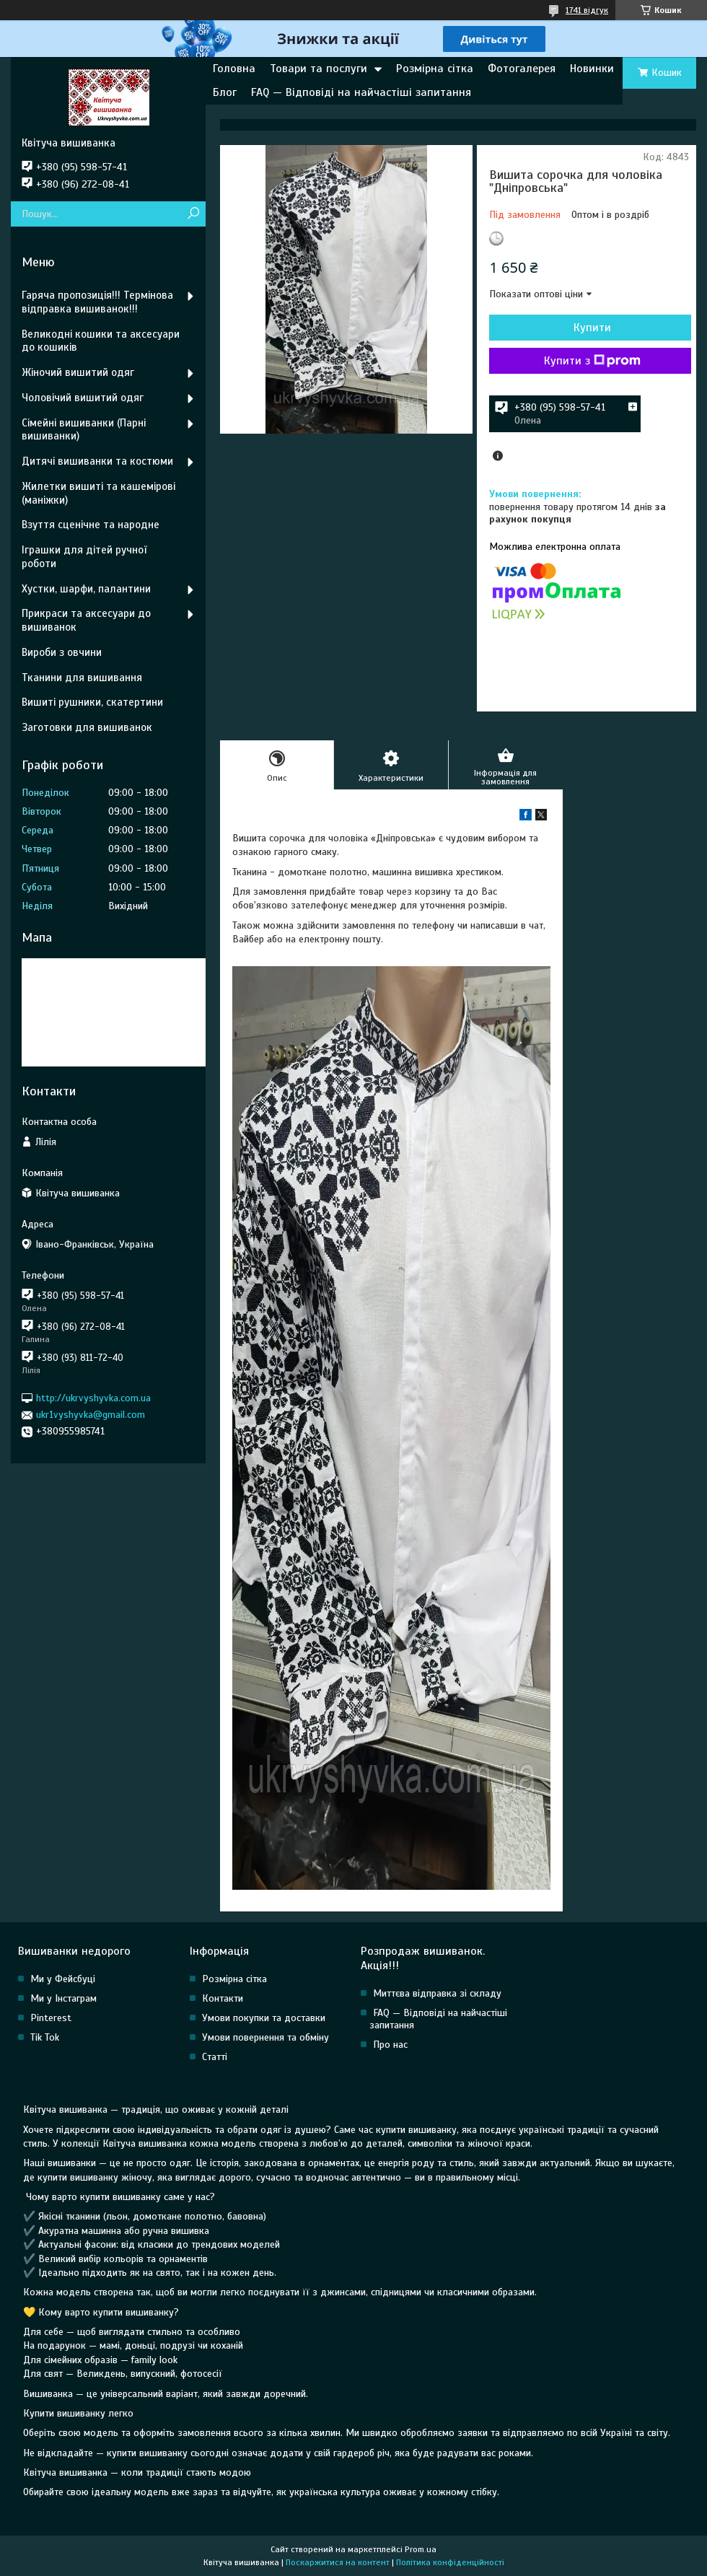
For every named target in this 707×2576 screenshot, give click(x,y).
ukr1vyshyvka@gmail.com (90, 1415)
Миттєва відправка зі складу (437, 1993)
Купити (592, 327)
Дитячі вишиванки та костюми (97, 461)
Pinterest (50, 2018)
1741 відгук (587, 10)
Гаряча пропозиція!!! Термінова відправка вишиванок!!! (97, 302)
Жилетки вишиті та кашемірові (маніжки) (98, 493)
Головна (234, 68)
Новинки (592, 68)
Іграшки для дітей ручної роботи (84, 556)
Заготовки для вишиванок (87, 727)
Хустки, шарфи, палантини (86, 588)
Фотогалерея (522, 68)
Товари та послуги (318, 68)
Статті (214, 2057)
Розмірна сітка (434, 68)
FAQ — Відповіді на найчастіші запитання (361, 92)
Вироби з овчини (62, 652)
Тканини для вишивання (82, 677)
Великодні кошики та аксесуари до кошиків (101, 341)
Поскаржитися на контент (338, 2562)
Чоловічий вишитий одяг (83, 397)
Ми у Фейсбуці (62, 1979)
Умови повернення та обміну (265, 2037)
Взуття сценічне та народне (90, 524)
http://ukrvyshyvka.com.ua (93, 1398)
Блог (225, 92)
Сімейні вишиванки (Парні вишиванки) (84, 429)
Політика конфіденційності (450, 2562)
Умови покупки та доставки (263, 2018)
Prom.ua (420, 2549)
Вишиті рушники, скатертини (92, 702)
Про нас (390, 2044)
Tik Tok (44, 2037)
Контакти (222, 1998)
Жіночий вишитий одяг (78, 372)
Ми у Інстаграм (63, 1998)
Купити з (592, 361)
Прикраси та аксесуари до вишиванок (86, 620)
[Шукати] (193, 214)
